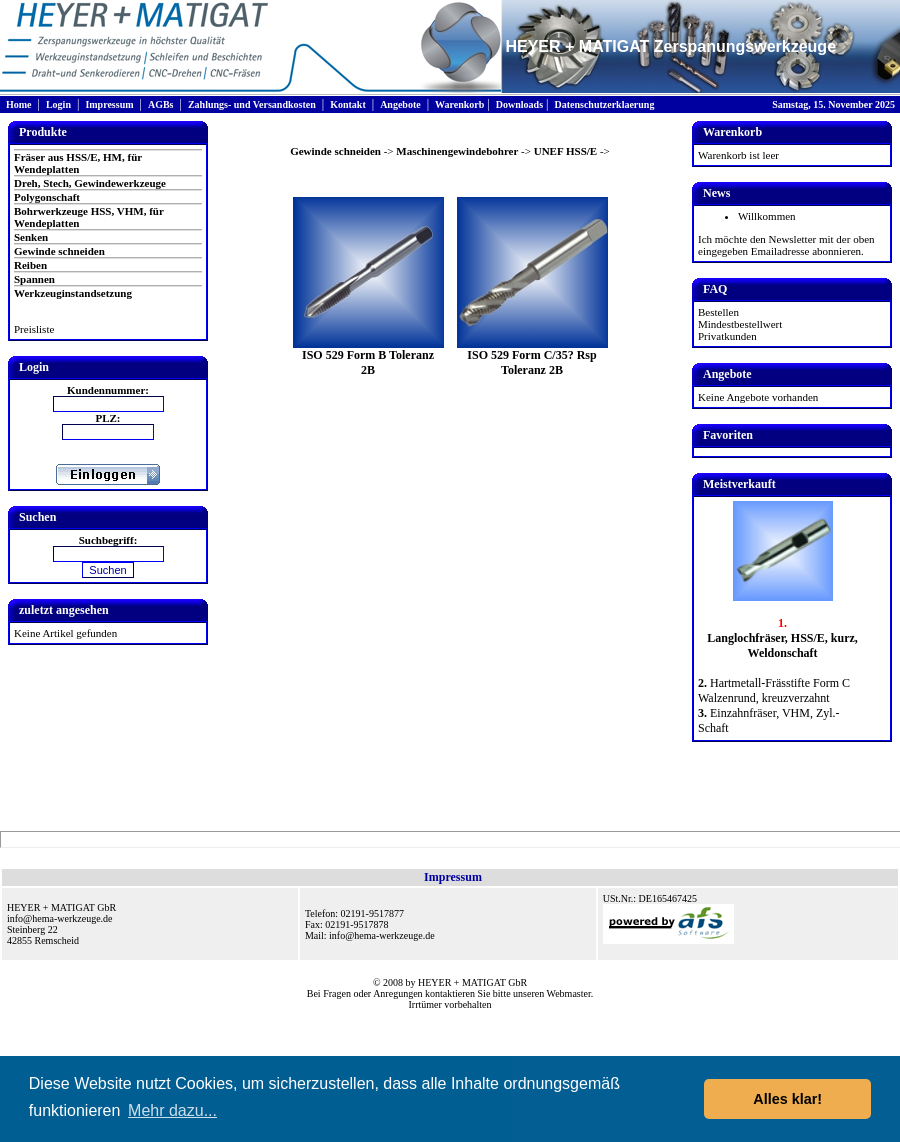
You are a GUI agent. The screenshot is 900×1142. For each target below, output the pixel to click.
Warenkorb (459, 104)
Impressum (109, 104)
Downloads (519, 104)
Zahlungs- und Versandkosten (252, 104)
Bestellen (718, 312)
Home (19, 104)
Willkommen (767, 216)
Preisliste (34, 329)
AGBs (161, 104)
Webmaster (569, 993)
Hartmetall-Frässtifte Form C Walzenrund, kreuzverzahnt (774, 690)
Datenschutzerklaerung (604, 104)
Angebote (400, 104)
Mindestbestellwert (740, 324)
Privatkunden (727, 336)
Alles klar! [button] (787, 1099)
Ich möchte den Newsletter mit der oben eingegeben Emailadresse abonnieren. (786, 245)
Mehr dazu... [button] (172, 1110)
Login (58, 104)
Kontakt (348, 104)
